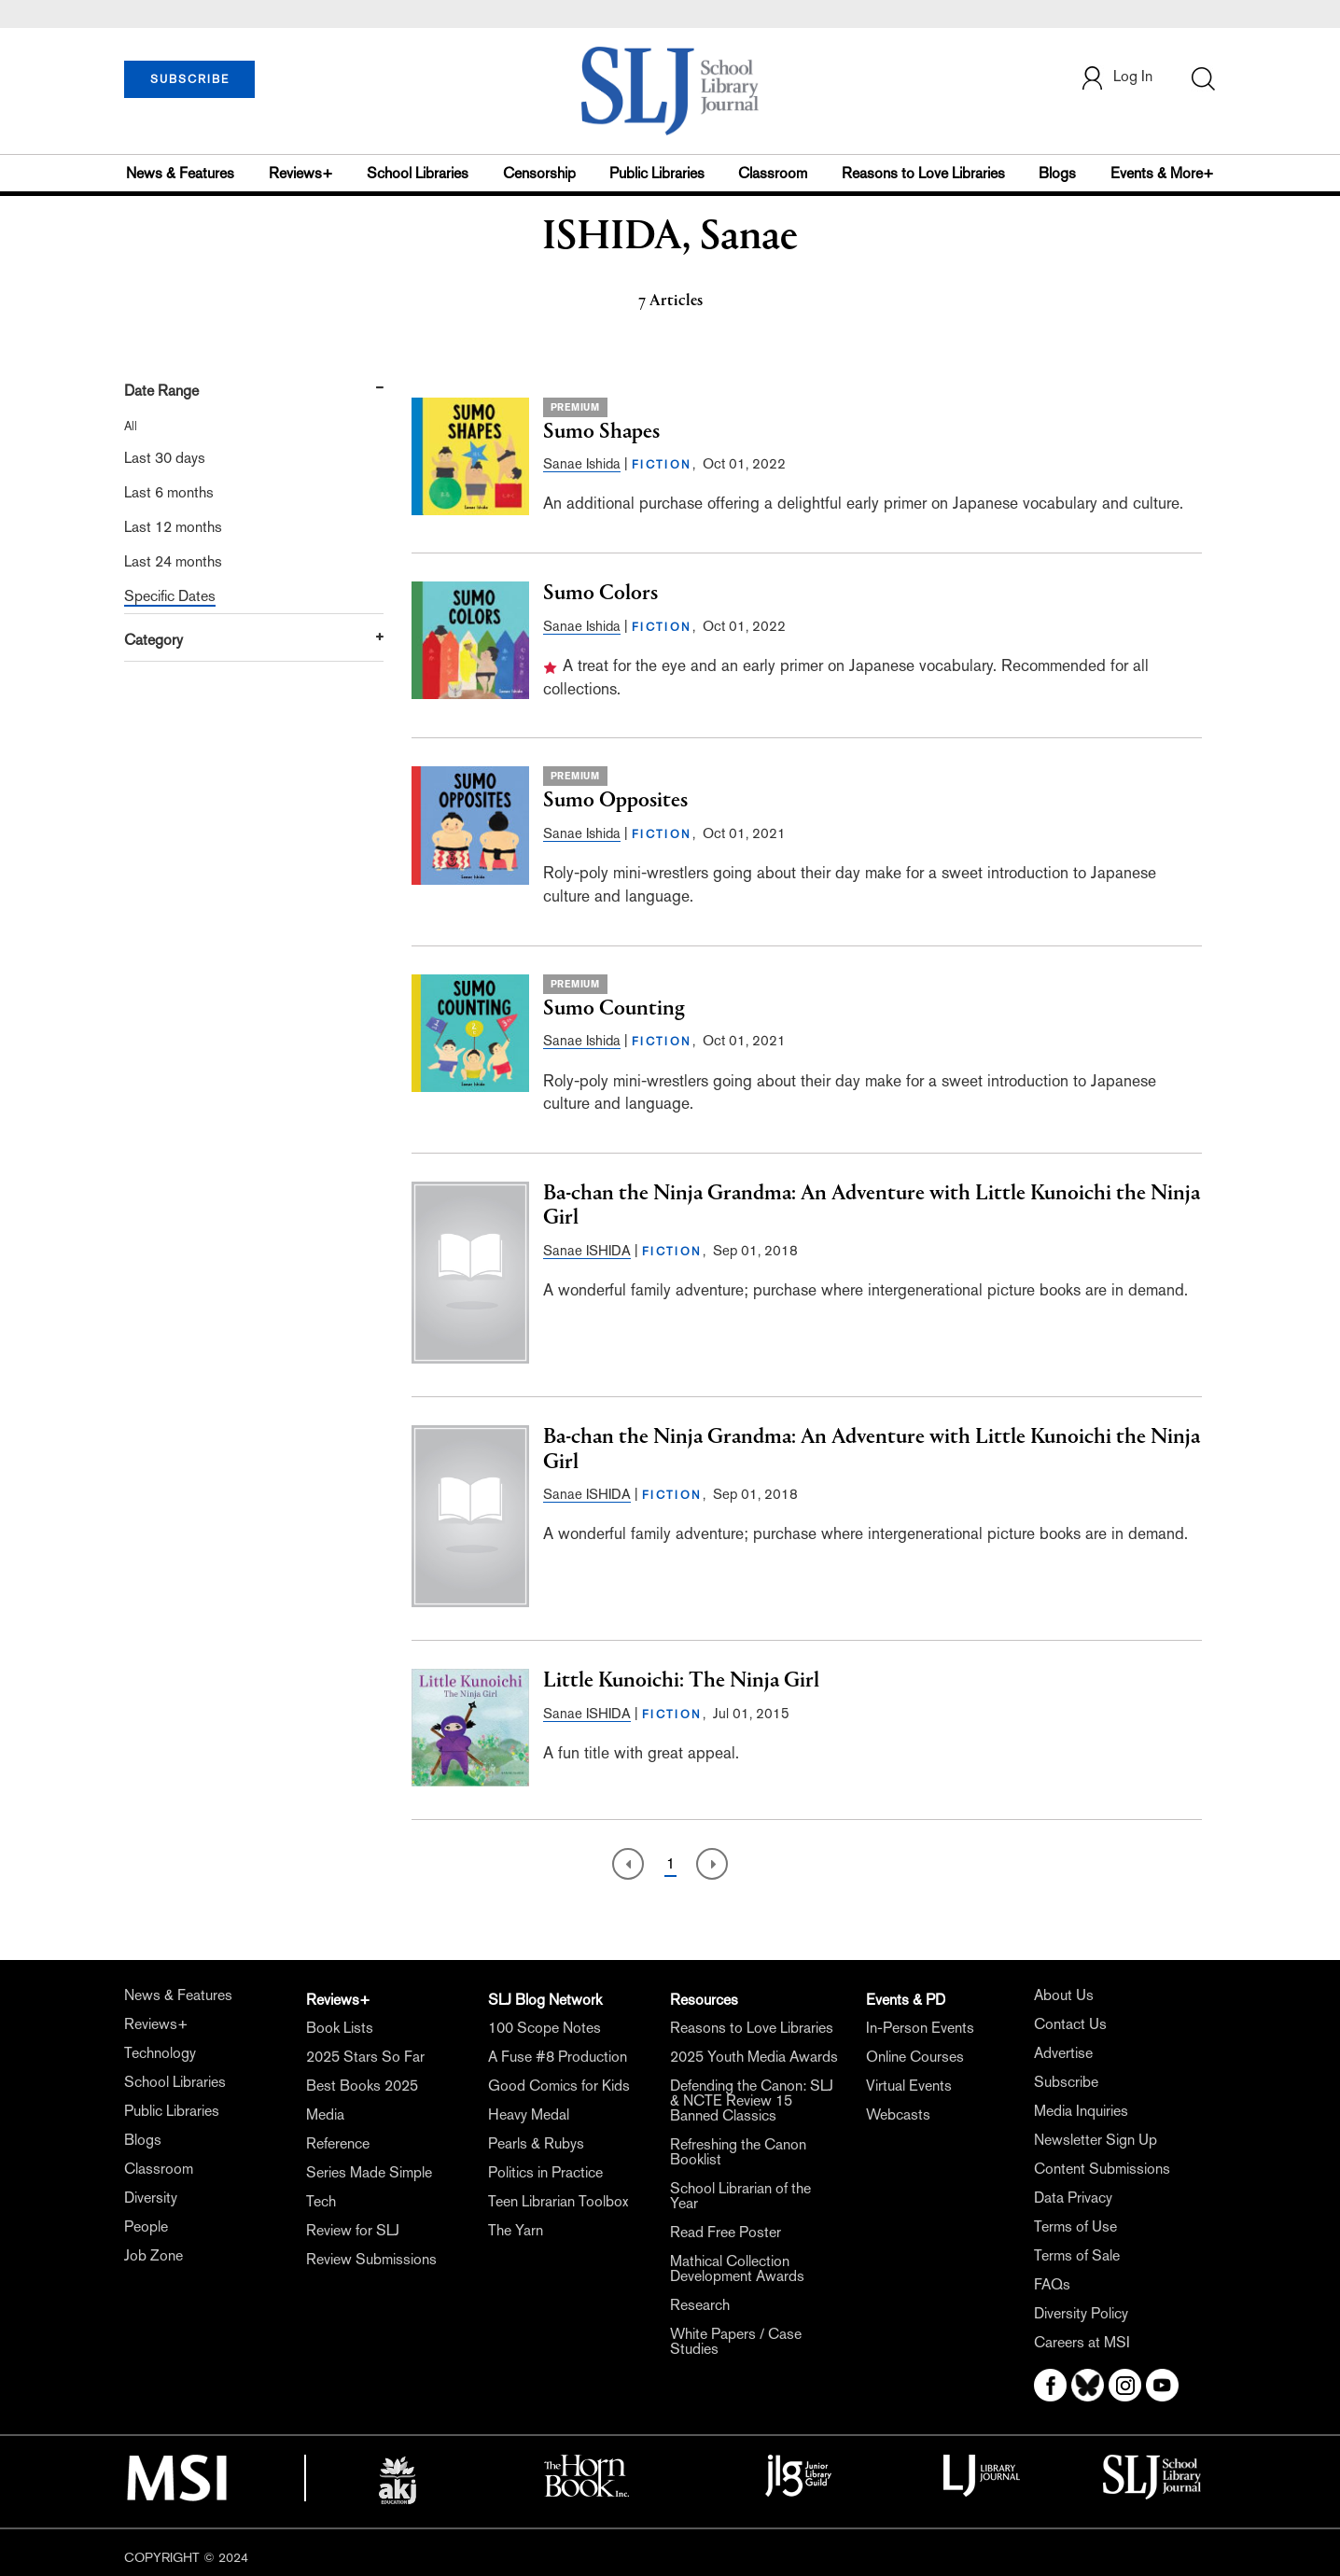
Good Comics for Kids (559, 2085)
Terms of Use (1075, 2226)
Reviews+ (301, 173)
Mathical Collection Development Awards (737, 2268)
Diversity (150, 2197)
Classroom (772, 173)
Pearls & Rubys (536, 2143)
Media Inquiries (1081, 2111)
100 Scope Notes (544, 2028)
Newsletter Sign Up (1095, 2140)
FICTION (662, 464)
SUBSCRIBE (190, 79)
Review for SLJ (352, 2230)
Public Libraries (657, 173)
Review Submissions (371, 2259)
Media (325, 2114)
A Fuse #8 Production (557, 2056)
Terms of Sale (1077, 2255)
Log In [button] (1116, 78)
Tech (321, 2201)
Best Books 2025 (362, 2085)
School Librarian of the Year (740, 2195)
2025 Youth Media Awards (754, 2056)
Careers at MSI (1082, 2342)
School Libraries (417, 173)
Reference (338, 2143)
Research (700, 2305)
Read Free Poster (725, 2232)
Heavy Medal (528, 2114)
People (146, 2226)
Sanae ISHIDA (587, 1250)
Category (153, 640)
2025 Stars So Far (365, 2056)
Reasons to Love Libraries (923, 173)
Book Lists (339, 2028)
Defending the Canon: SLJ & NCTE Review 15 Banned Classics (751, 2100)
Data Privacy (1073, 2197)
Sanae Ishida (582, 463)
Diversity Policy (1081, 2313)
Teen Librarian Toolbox (558, 2201)
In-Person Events (920, 2028)
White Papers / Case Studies (736, 2341)
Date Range (161, 390)
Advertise (1063, 2053)
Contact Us (1070, 2024)
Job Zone (153, 2255)
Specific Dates (170, 596)
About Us (1064, 1995)
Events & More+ (1162, 173)
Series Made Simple (369, 2172)
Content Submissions (1102, 2168)
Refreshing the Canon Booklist (738, 2151)
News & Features (180, 173)
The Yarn (515, 2230)
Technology (160, 2053)
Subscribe (1066, 2082)
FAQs (1052, 2284)
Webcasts (898, 2114)
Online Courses (915, 2056)
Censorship (539, 173)
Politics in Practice (545, 2172)
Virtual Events (909, 2085)
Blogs (1057, 173)
